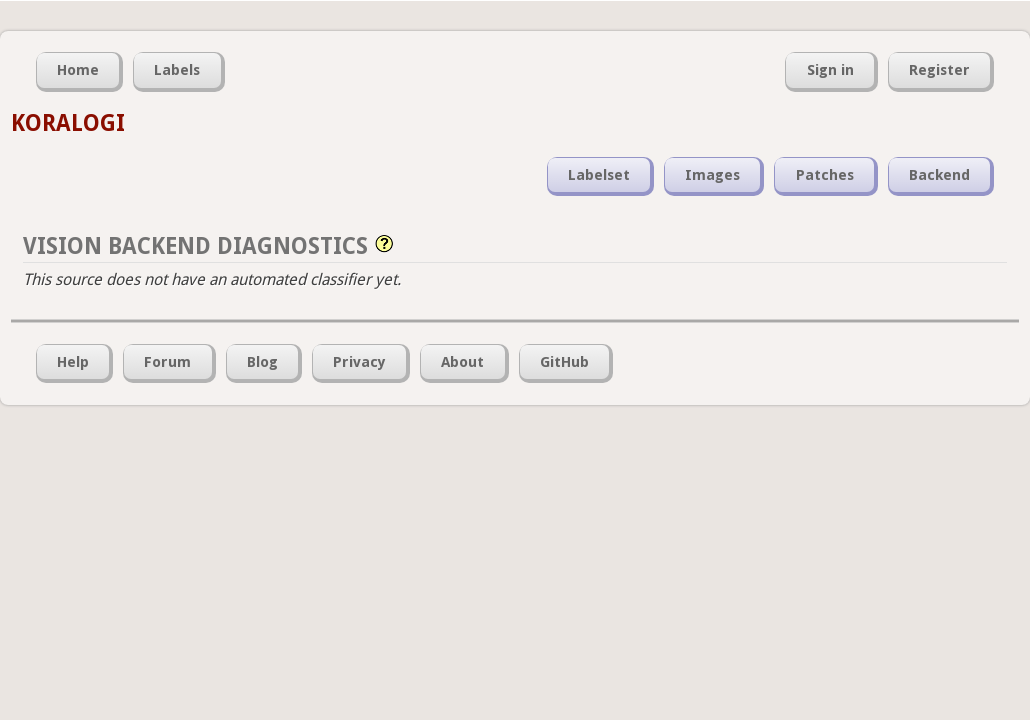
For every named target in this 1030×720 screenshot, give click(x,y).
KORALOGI (68, 123)
